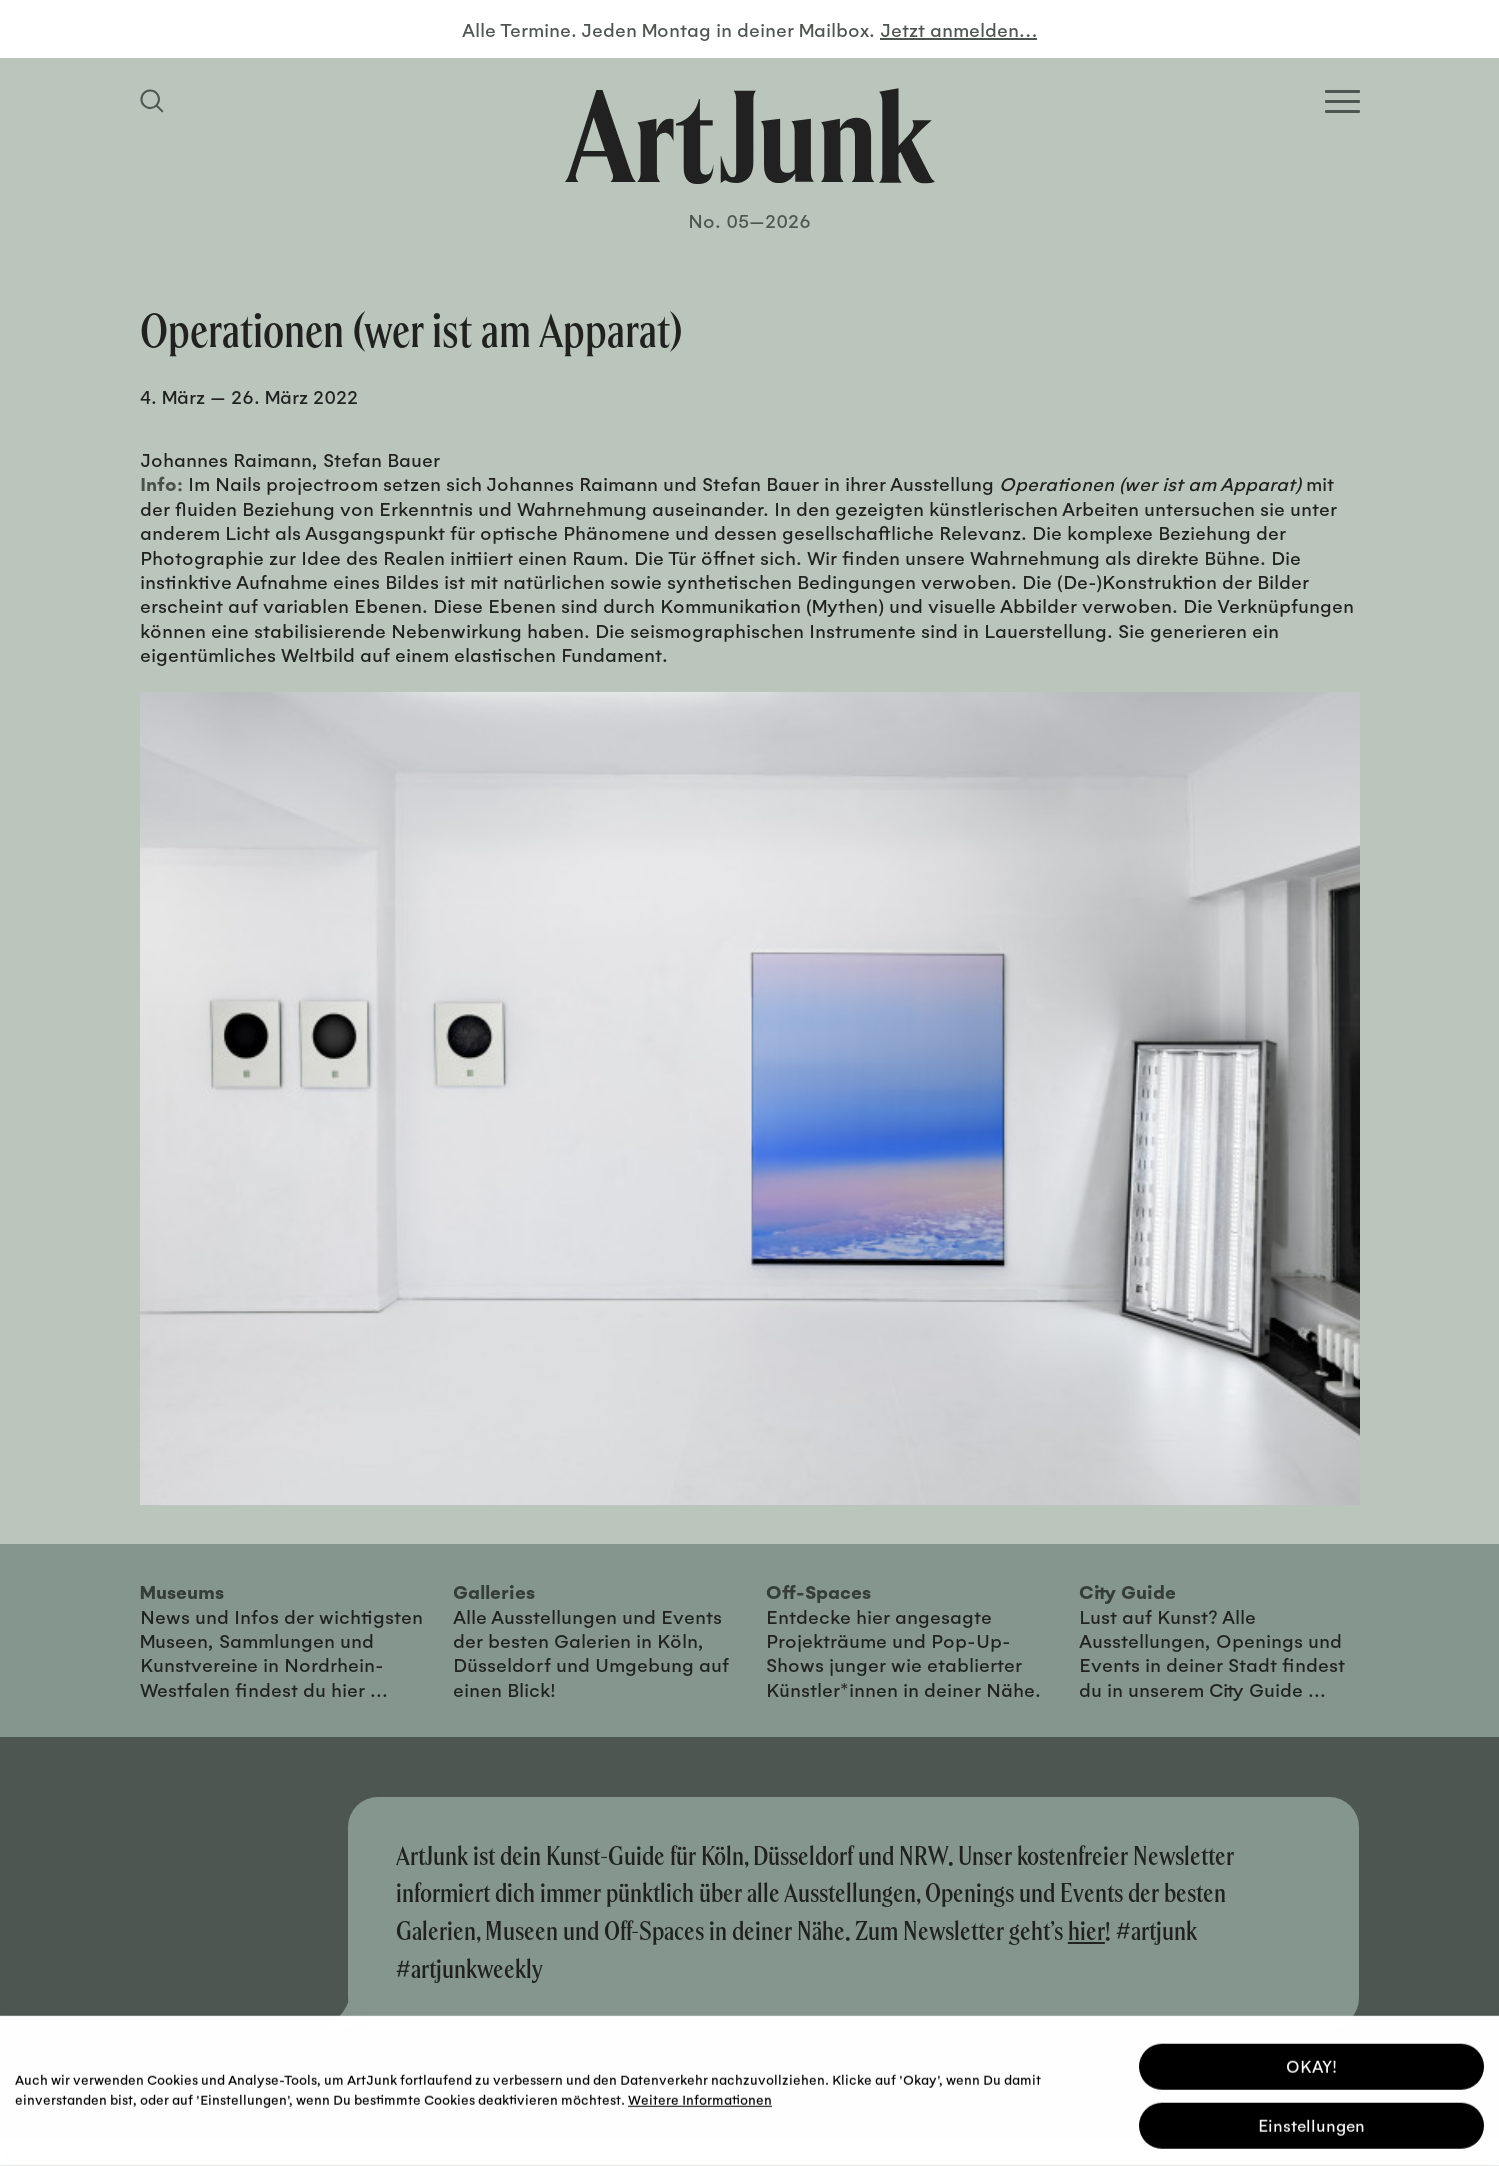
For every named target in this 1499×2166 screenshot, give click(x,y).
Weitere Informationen (700, 2096)
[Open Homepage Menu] (1342, 101)
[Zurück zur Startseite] (750, 136)
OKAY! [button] (1311, 2063)
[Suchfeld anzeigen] (155, 101)
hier (1086, 1930)
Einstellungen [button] (1311, 2122)
